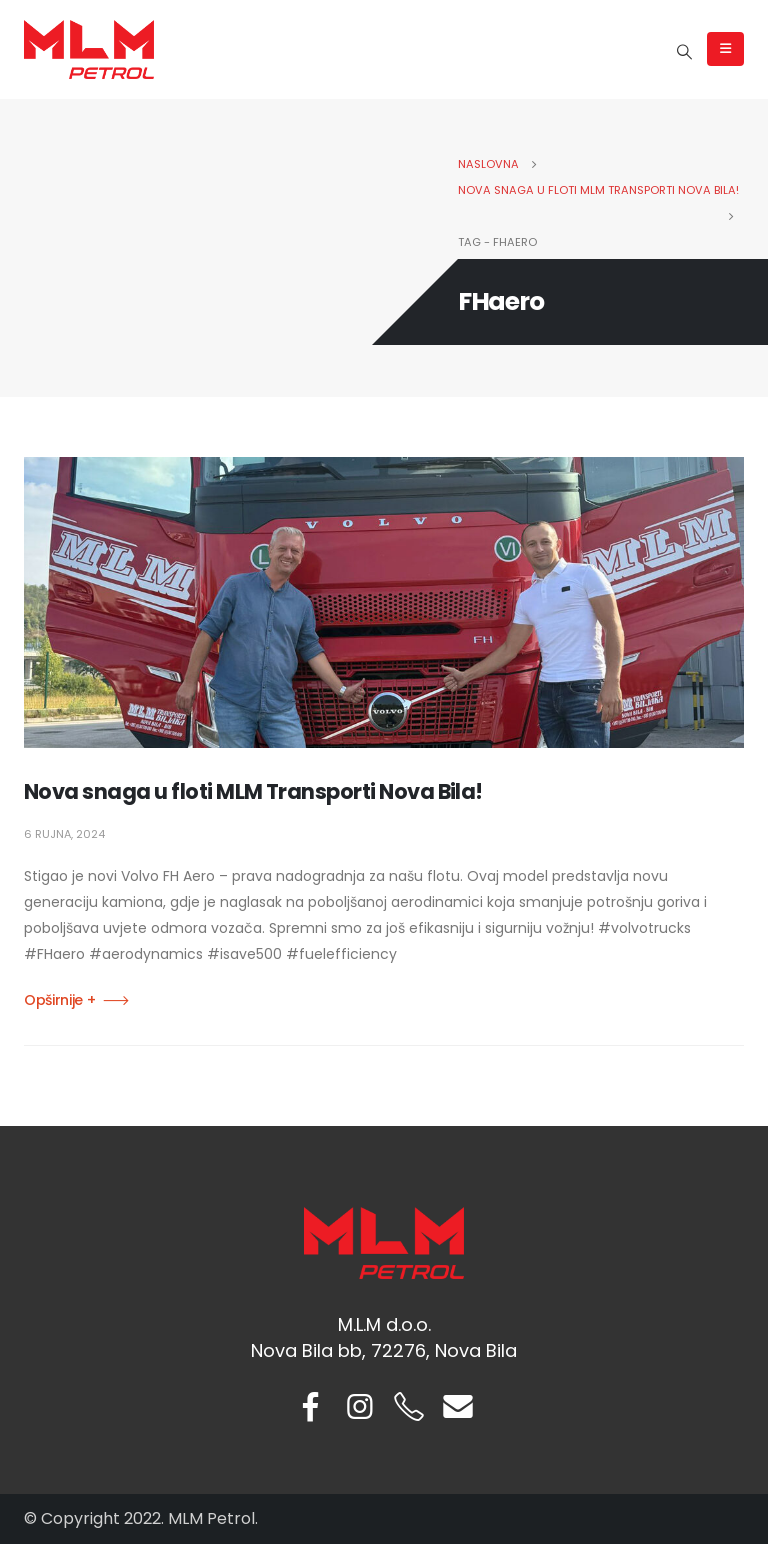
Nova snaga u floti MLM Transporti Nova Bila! (253, 791)
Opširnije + (59, 1000)
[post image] (384, 602)
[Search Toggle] (685, 52)
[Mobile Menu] (725, 49)
